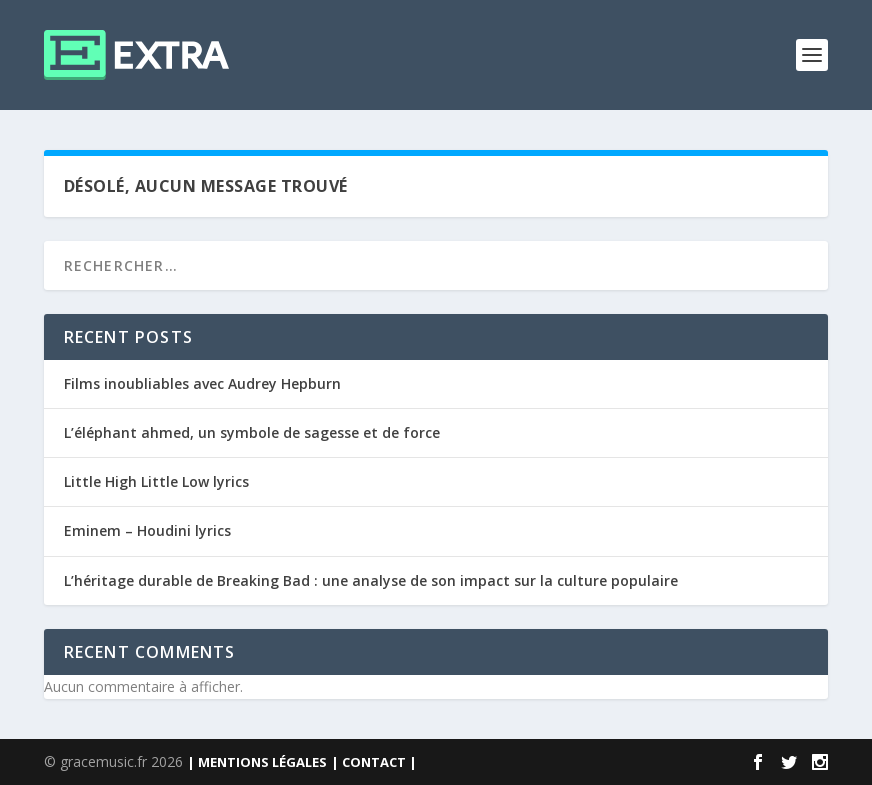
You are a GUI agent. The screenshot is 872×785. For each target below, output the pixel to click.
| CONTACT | (374, 762)
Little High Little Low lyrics (156, 481)
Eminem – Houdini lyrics (147, 530)
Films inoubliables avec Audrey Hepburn (202, 383)
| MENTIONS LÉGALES (257, 762)
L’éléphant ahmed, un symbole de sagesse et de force (252, 432)
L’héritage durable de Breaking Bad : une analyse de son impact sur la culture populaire (371, 580)
